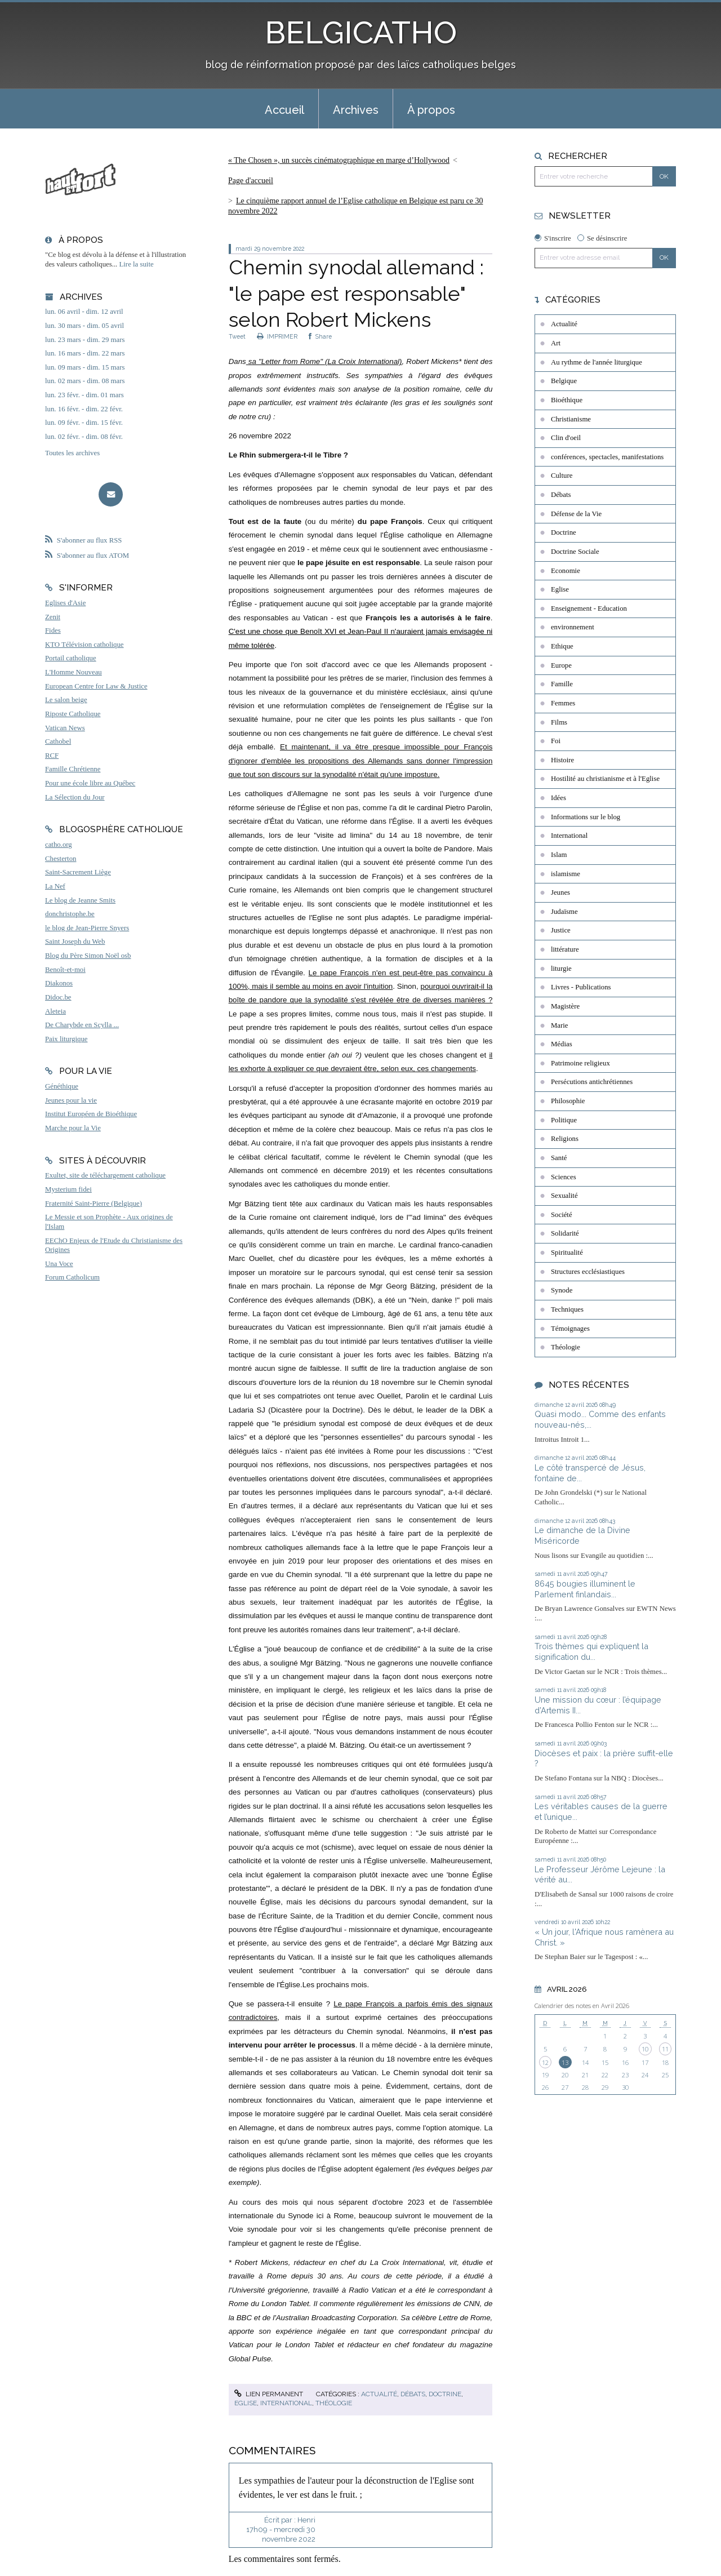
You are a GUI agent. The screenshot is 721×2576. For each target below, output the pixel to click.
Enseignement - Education (589, 608)
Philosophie (568, 1101)
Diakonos (59, 983)
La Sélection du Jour (75, 797)
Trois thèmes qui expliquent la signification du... (591, 1651)
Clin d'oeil (566, 438)
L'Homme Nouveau (73, 672)
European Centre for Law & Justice (96, 686)
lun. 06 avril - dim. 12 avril (84, 312)
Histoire (562, 760)
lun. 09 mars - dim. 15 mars (84, 367)
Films (559, 722)
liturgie (561, 968)
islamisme (565, 874)
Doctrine (445, 2394)
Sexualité (564, 1196)
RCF (52, 756)
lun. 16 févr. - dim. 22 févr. (84, 409)
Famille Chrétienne (72, 769)
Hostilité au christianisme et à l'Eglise (605, 779)
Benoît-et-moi (65, 970)
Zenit (52, 617)
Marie (559, 1025)
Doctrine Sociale (575, 552)
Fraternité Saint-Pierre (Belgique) (93, 1203)
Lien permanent (268, 2394)
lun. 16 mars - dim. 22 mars (84, 353)
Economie (565, 571)
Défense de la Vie (576, 514)
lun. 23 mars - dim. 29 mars (84, 340)
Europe (561, 665)
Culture (561, 475)
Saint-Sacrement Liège (78, 872)
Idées (558, 798)
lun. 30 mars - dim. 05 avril (84, 326)
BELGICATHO (361, 32)
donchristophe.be (70, 914)
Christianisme (571, 419)
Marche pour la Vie (73, 1128)
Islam (559, 855)
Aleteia (55, 1011)
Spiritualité (567, 1252)
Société (561, 1215)
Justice (561, 930)
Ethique (562, 646)
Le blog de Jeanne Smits (80, 900)
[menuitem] (284, 108)
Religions (564, 1139)
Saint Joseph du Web (75, 941)
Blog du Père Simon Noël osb (88, 956)
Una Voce (59, 1264)
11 (665, 2049)
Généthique (61, 1086)
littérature (565, 949)
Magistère (565, 1006)
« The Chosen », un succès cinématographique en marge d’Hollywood (338, 160)
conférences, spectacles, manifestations (607, 457)
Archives (356, 110)
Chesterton (60, 859)
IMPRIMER (277, 336)
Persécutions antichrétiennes (592, 1082)
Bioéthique (566, 400)
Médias (561, 1044)
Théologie (333, 2403)
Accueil (284, 110)
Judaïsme (564, 912)
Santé (559, 1158)
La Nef (55, 886)
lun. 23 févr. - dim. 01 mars (84, 395)
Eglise (245, 2403)
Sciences (563, 1177)
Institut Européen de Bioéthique (91, 1114)
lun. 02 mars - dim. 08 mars (84, 381)
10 (645, 2049)
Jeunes (560, 892)
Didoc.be (58, 997)
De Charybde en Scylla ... (82, 1025)
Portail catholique (70, 658)
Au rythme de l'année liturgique (596, 362)
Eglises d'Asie (65, 603)
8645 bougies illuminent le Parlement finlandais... (585, 1589)
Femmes (563, 703)
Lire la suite (136, 264)
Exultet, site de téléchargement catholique (105, 1175)
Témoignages (570, 1329)
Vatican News (65, 728)
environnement (572, 627)
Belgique (564, 381)
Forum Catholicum (72, 1277)
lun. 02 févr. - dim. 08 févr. (84, 437)
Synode (561, 1290)
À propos (431, 110)
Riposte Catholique (72, 714)
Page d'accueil (250, 180)
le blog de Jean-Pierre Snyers (87, 928)
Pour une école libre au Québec (90, 783)
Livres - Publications (581, 987)
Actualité (379, 2394)
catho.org (58, 845)
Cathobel (58, 741)
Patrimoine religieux (580, 1063)
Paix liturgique (66, 1039)
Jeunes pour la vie (71, 1100)
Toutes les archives (72, 453)
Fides (53, 630)
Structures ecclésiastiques (588, 1272)
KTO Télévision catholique (84, 645)
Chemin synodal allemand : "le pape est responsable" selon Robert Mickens (356, 293)
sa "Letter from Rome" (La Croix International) (324, 361)
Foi (555, 741)
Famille (562, 684)
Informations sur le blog (585, 817)
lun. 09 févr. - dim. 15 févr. (84, 423)
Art (555, 343)
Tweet (237, 336)
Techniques (567, 1309)
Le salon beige (66, 700)
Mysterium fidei (68, 1189)
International (286, 2403)
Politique (564, 1120)
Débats (412, 2394)
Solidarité (565, 1233)
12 (545, 2062)
